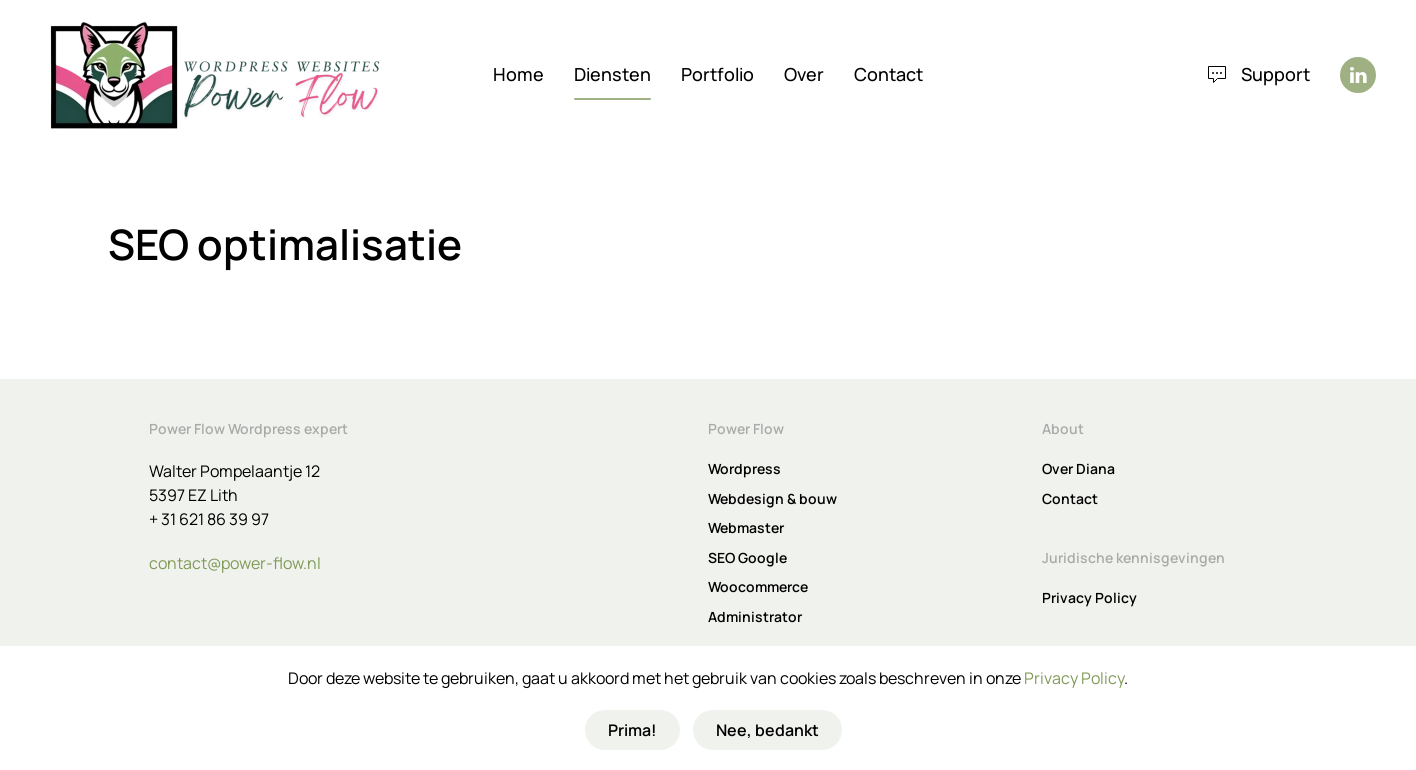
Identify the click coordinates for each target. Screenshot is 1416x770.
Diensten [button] (612, 74)
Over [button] (804, 74)
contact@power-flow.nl (235, 563)
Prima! (632, 730)
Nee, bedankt (767, 730)
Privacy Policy (1074, 678)
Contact (888, 74)
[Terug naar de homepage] (215, 74)
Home (518, 74)
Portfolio (717, 74)
